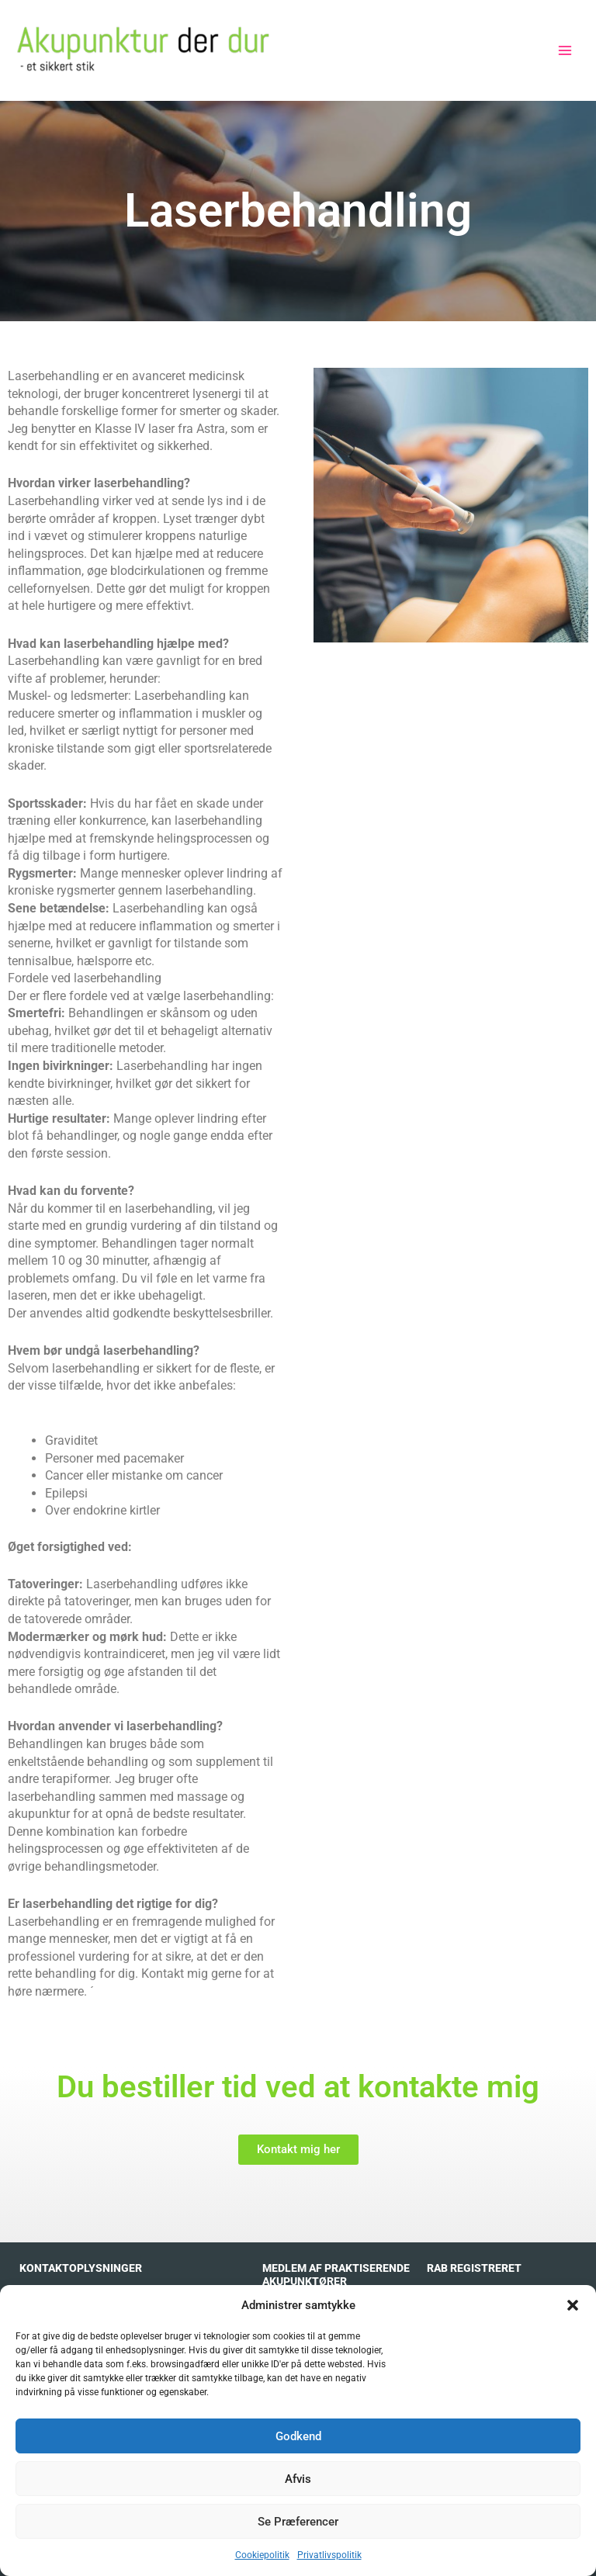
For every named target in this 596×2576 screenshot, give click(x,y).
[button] (572, 2305)
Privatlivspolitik (329, 2555)
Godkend (298, 2436)
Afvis (298, 2479)
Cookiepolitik (262, 2555)
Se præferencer (298, 2522)
